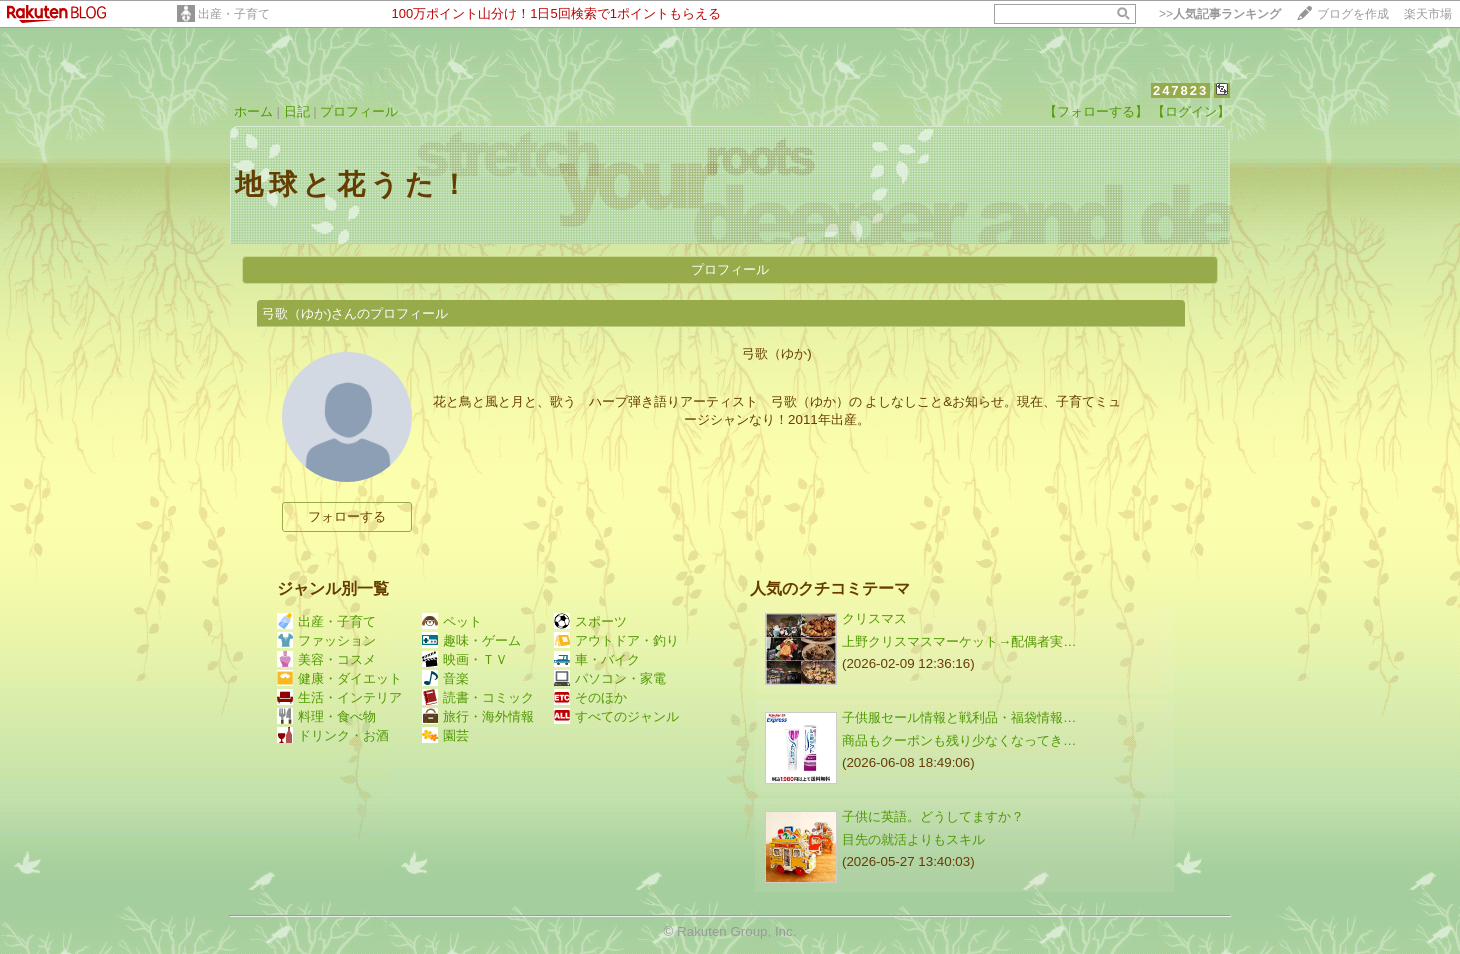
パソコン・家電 (610, 678)
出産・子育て (234, 14)
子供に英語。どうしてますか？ (933, 816)
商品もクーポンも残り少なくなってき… (959, 740)
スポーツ (590, 621)
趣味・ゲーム (471, 640)
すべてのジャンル (616, 716)
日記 (297, 111)
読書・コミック (478, 697)
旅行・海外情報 (478, 716)
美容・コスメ (326, 659)
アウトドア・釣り (616, 640)
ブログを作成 (1353, 14)
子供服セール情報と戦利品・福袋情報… (959, 717)
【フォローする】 (1096, 111)
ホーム (253, 111)
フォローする (347, 516)
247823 (1180, 90)
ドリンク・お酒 (333, 735)
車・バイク (597, 659)
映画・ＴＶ (465, 659)
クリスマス (874, 618)
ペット (452, 621)
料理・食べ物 (326, 716)
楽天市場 (1428, 14)
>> (1220, 14)
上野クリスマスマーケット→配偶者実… (959, 641)
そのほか (590, 697)
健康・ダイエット (339, 678)
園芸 (445, 735)
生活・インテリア (339, 697)
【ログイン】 (1191, 111)
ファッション (326, 640)
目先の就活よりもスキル (913, 839)
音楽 (445, 678)
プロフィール (359, 111)
